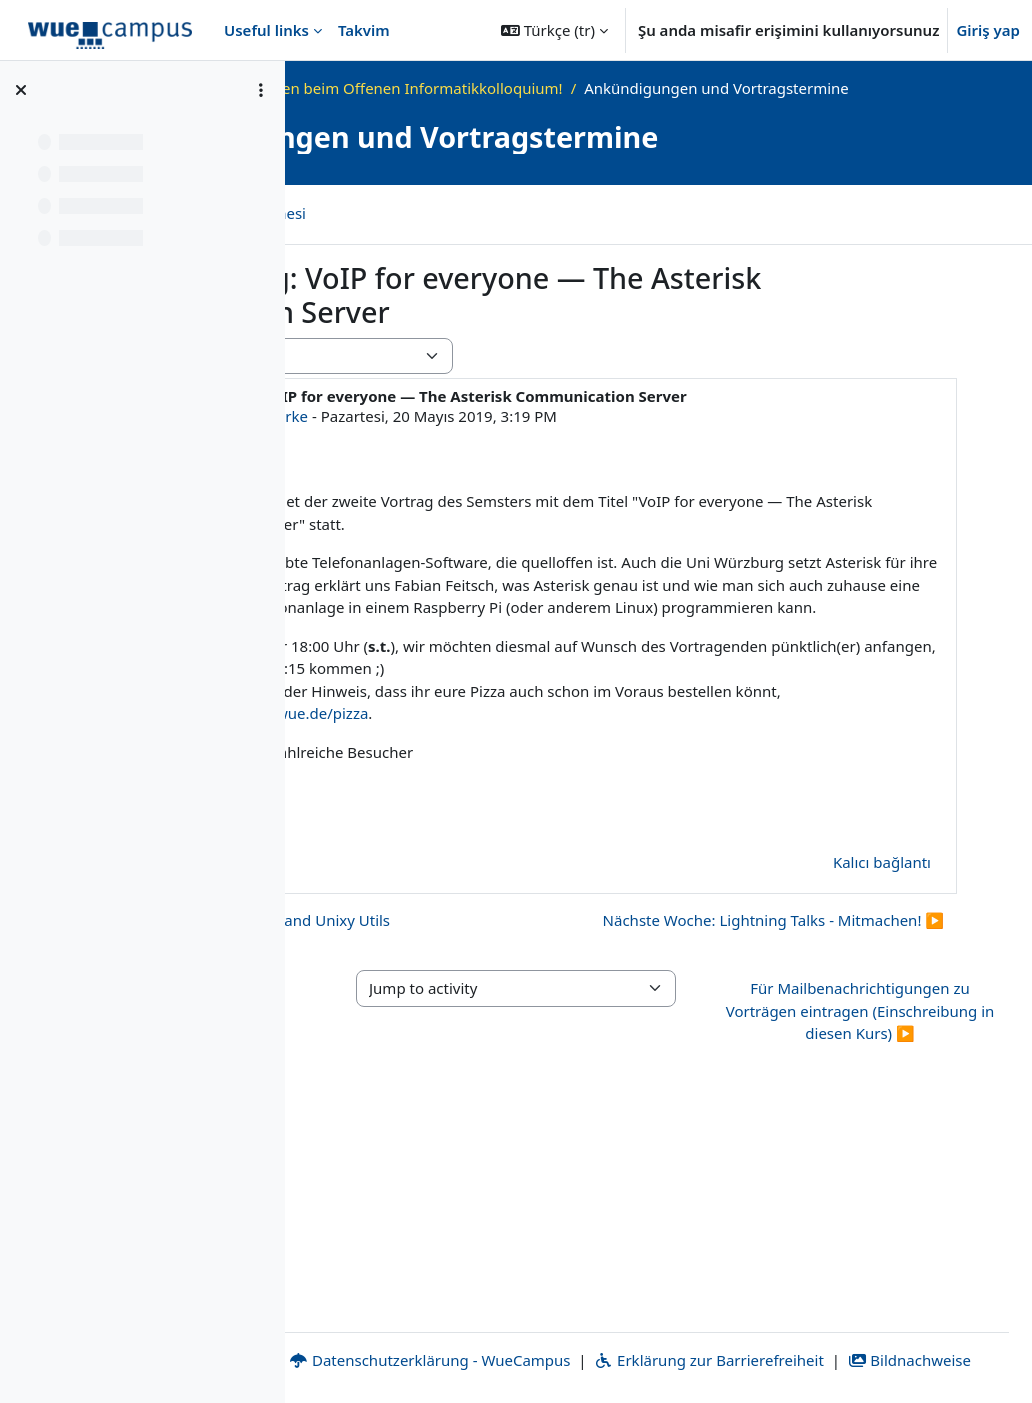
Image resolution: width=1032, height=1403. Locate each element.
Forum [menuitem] (339, 235)
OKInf (454, 88)
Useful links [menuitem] (266, 30)
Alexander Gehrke (528, 457)
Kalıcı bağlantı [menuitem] (882, 970)
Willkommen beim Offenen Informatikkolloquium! (671, 88)
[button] (554, 30)
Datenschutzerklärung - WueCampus (701, 1337)
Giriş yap (988, 30)
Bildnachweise (724, 1360)
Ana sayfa (379, 88)
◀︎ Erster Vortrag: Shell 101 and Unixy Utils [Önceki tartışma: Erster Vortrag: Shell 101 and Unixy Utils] (524, 1028)
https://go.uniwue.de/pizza (728, 821)
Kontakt (499, 1337)
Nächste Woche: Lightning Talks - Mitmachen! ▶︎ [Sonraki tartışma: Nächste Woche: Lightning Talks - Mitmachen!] (773, 1064)
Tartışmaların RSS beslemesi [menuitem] (492, 235)
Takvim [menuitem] (364, 30)
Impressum (384, 1337)
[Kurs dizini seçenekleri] (261, 90)
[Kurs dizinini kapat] (21, 90)
